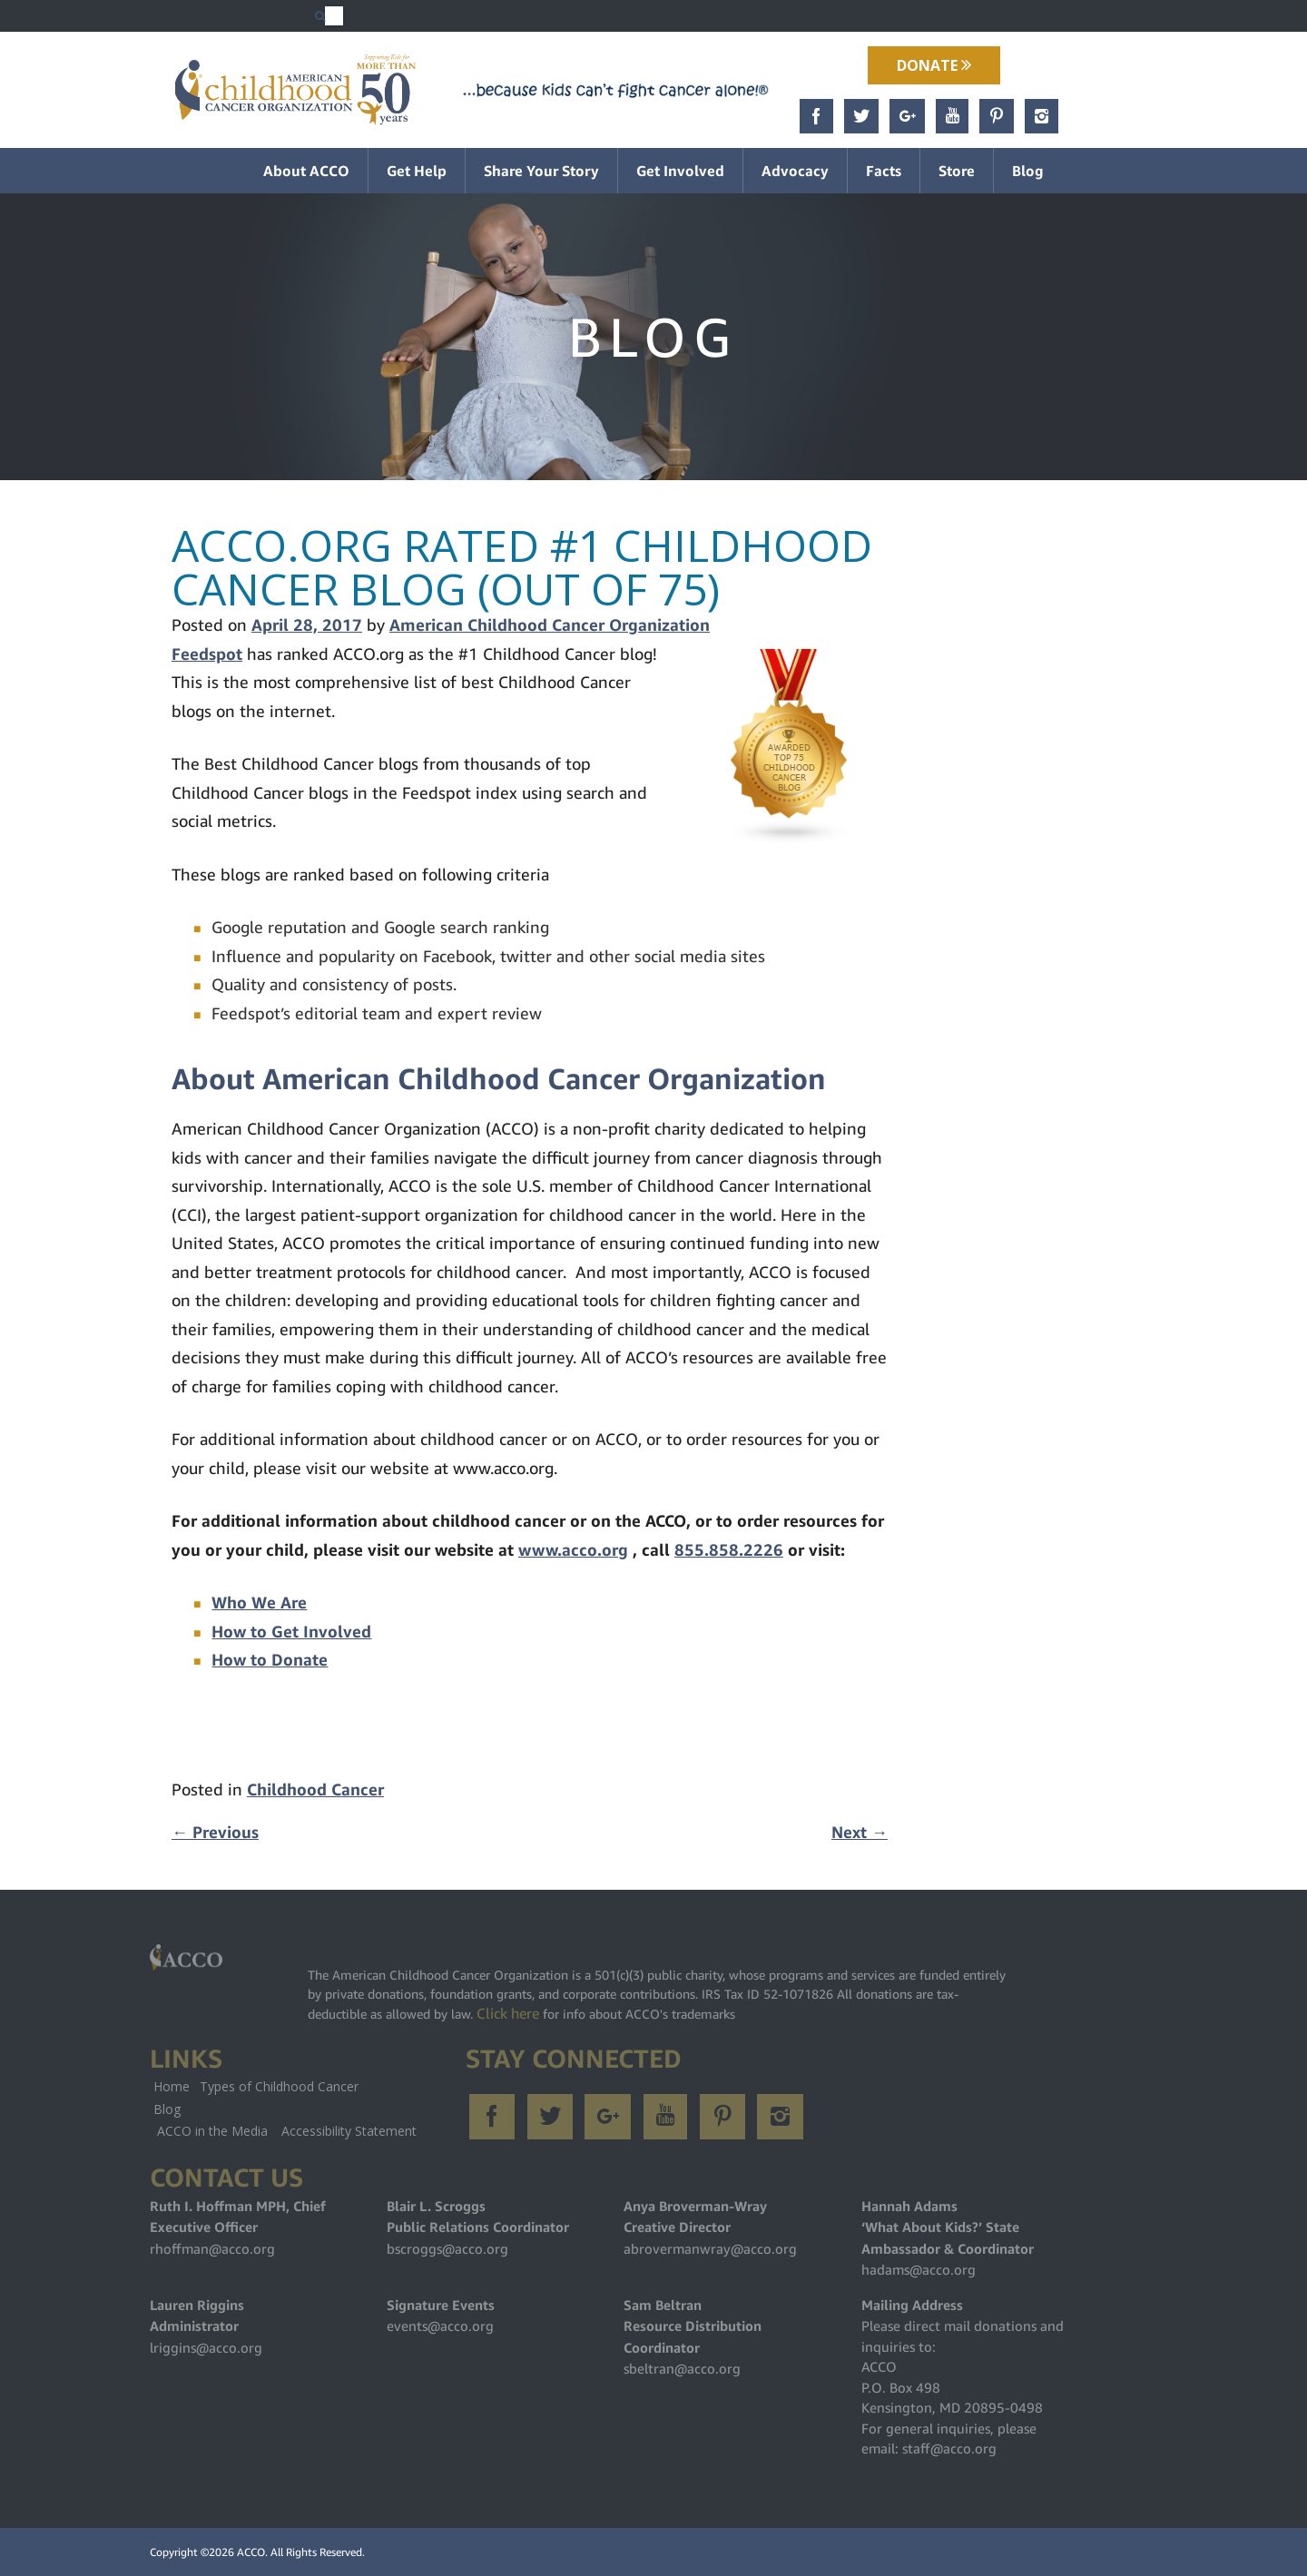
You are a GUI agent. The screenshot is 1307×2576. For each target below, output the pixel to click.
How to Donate (269, 1659)
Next (859, 1832)
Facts (883, 171)
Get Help (417, 171)
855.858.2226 (728, 1549)
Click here (508, 2013)
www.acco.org (573, 1549)
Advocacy (795, 171)
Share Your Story (541, 171)
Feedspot (207, 654)
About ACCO (306, 171)
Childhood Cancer (315, 1789)
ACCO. (252, 2552)
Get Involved (680, 171)
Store (956, 171)
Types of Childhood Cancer (279, 2086)
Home (171, 2086)
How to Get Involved (291, 1631)
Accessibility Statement (349, 2130)
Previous (215, 1832)
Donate (934, 65)
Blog (1028, 171)
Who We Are (259, 1602)
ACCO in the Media (212, 2130)
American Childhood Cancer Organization (549, 625)
